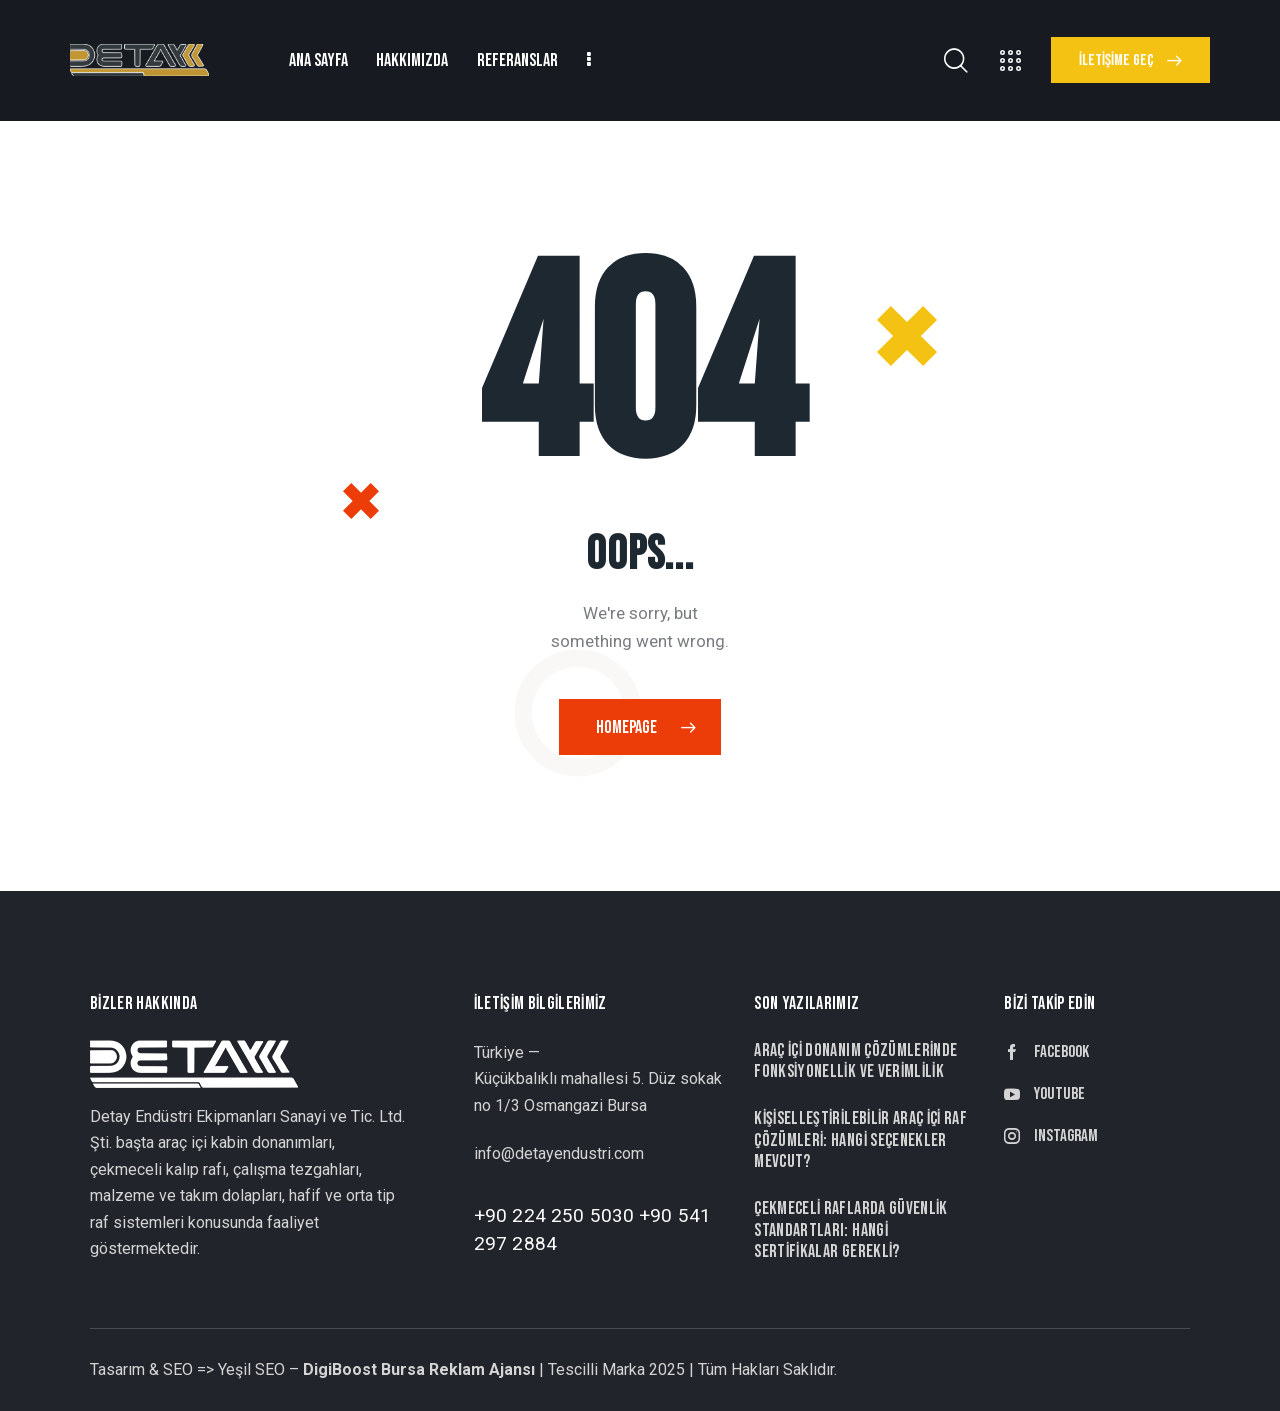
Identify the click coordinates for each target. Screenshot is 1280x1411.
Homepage (626, 727)
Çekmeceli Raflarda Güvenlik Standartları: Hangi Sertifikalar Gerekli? (850, 1230)
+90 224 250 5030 (554, 1215)
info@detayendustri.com (559, 1153)
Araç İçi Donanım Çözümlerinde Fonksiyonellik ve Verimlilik (855, 1061)
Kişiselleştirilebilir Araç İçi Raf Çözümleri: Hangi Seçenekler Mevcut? (860, 1140)
